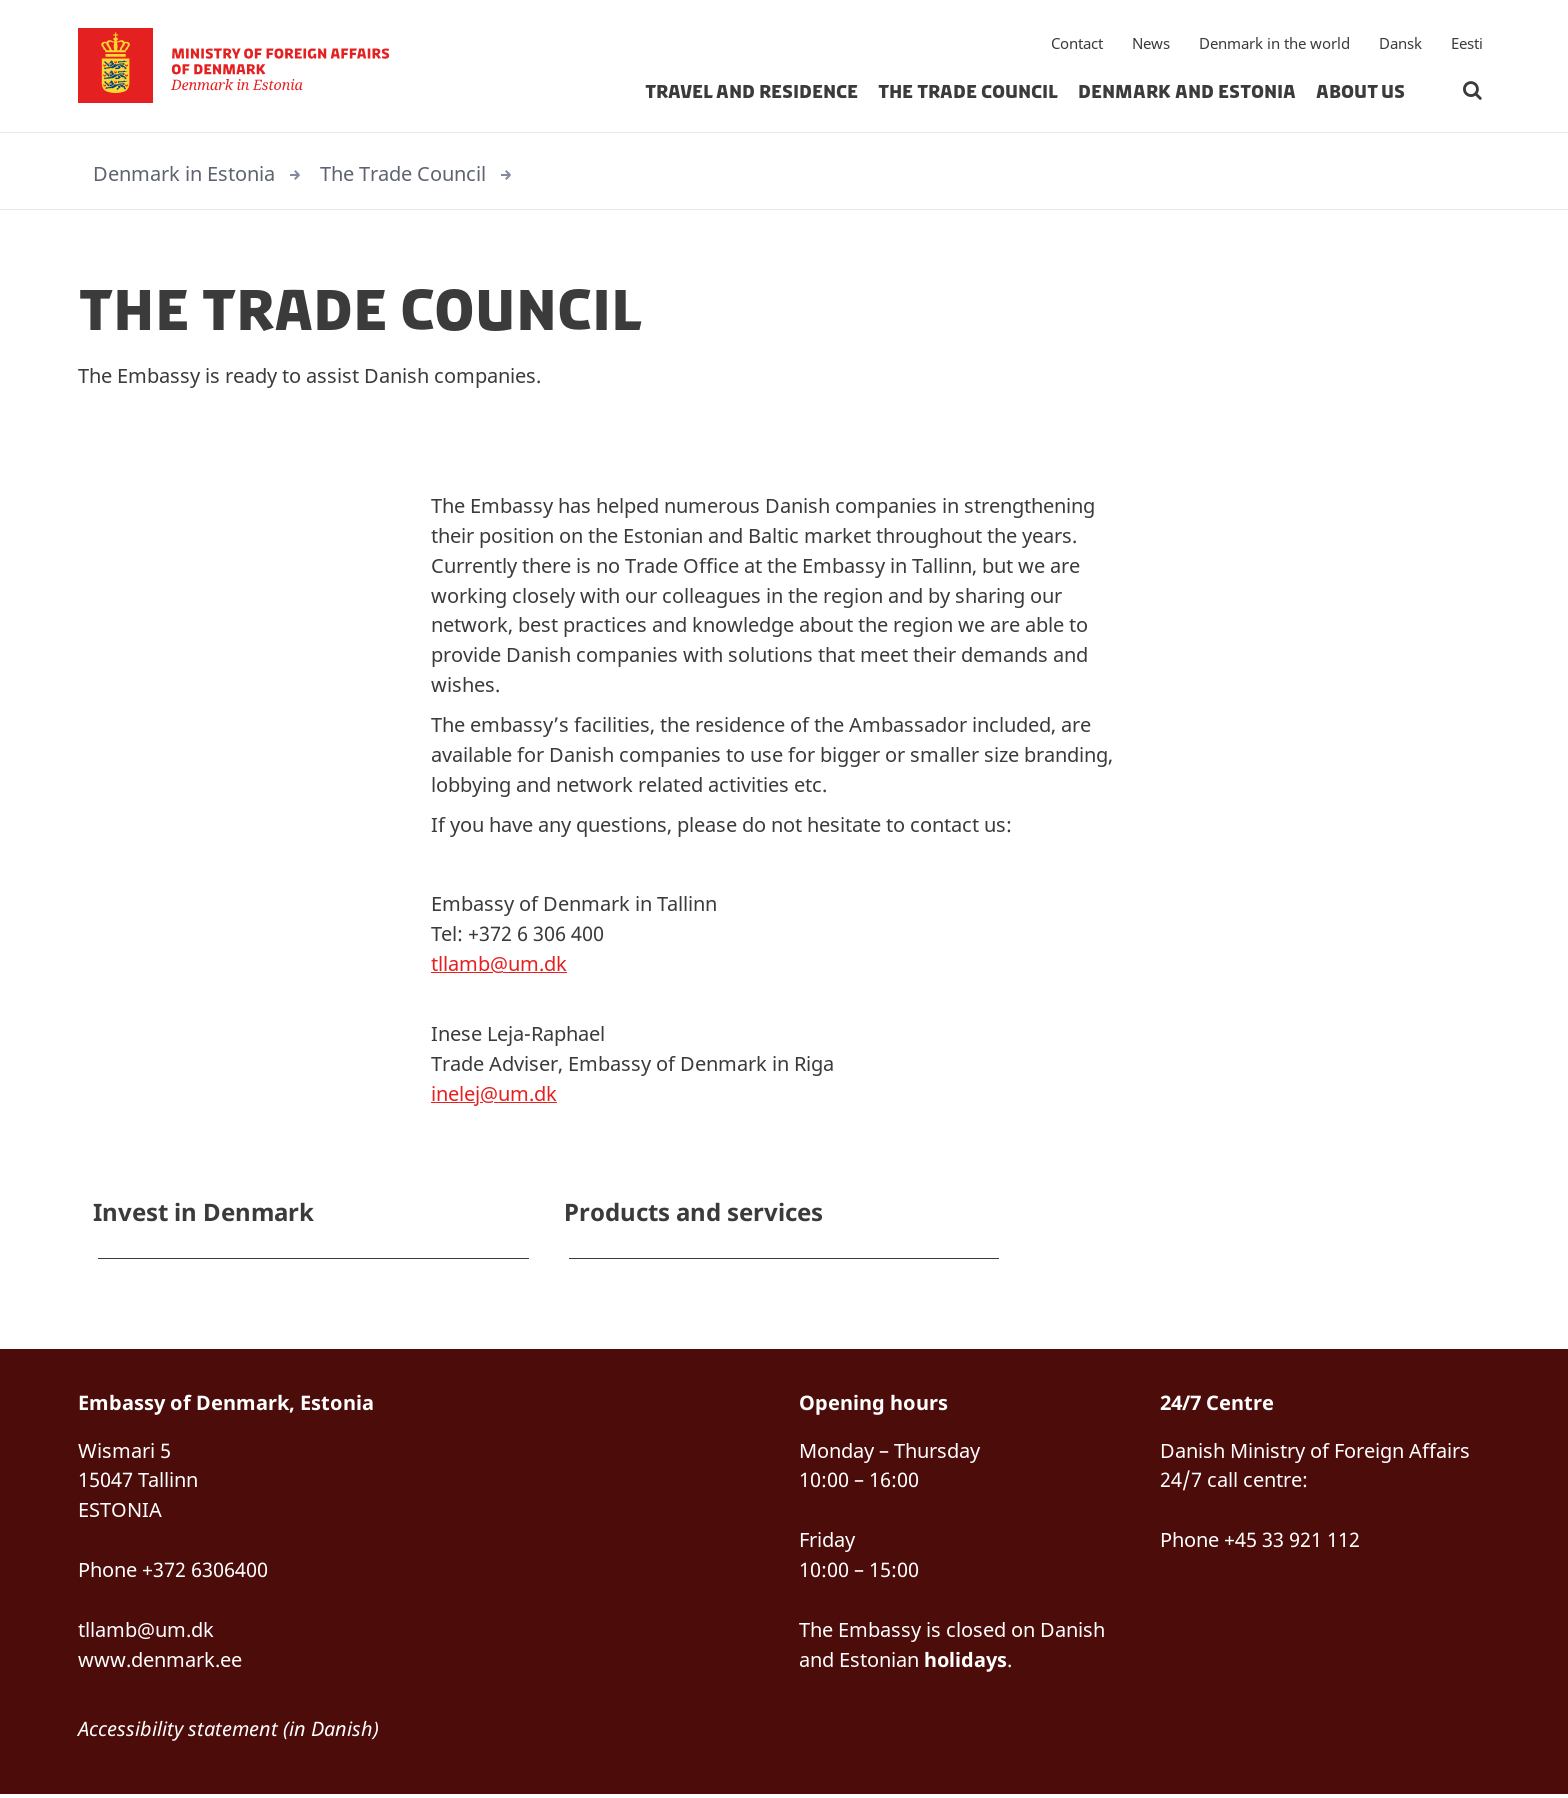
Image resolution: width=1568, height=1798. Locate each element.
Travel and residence (751, 94)
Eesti (1467, 45)
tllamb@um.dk (499, 965)
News (1151, 45)
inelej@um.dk (494, 1095)
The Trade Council (968, 94)
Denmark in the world (1274, 45)
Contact (1077, 45)
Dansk (1400, 45)
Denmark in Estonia (184, 173)
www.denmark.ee (160, 1662)
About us (1360, 94)
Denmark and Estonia (1187, 94)
